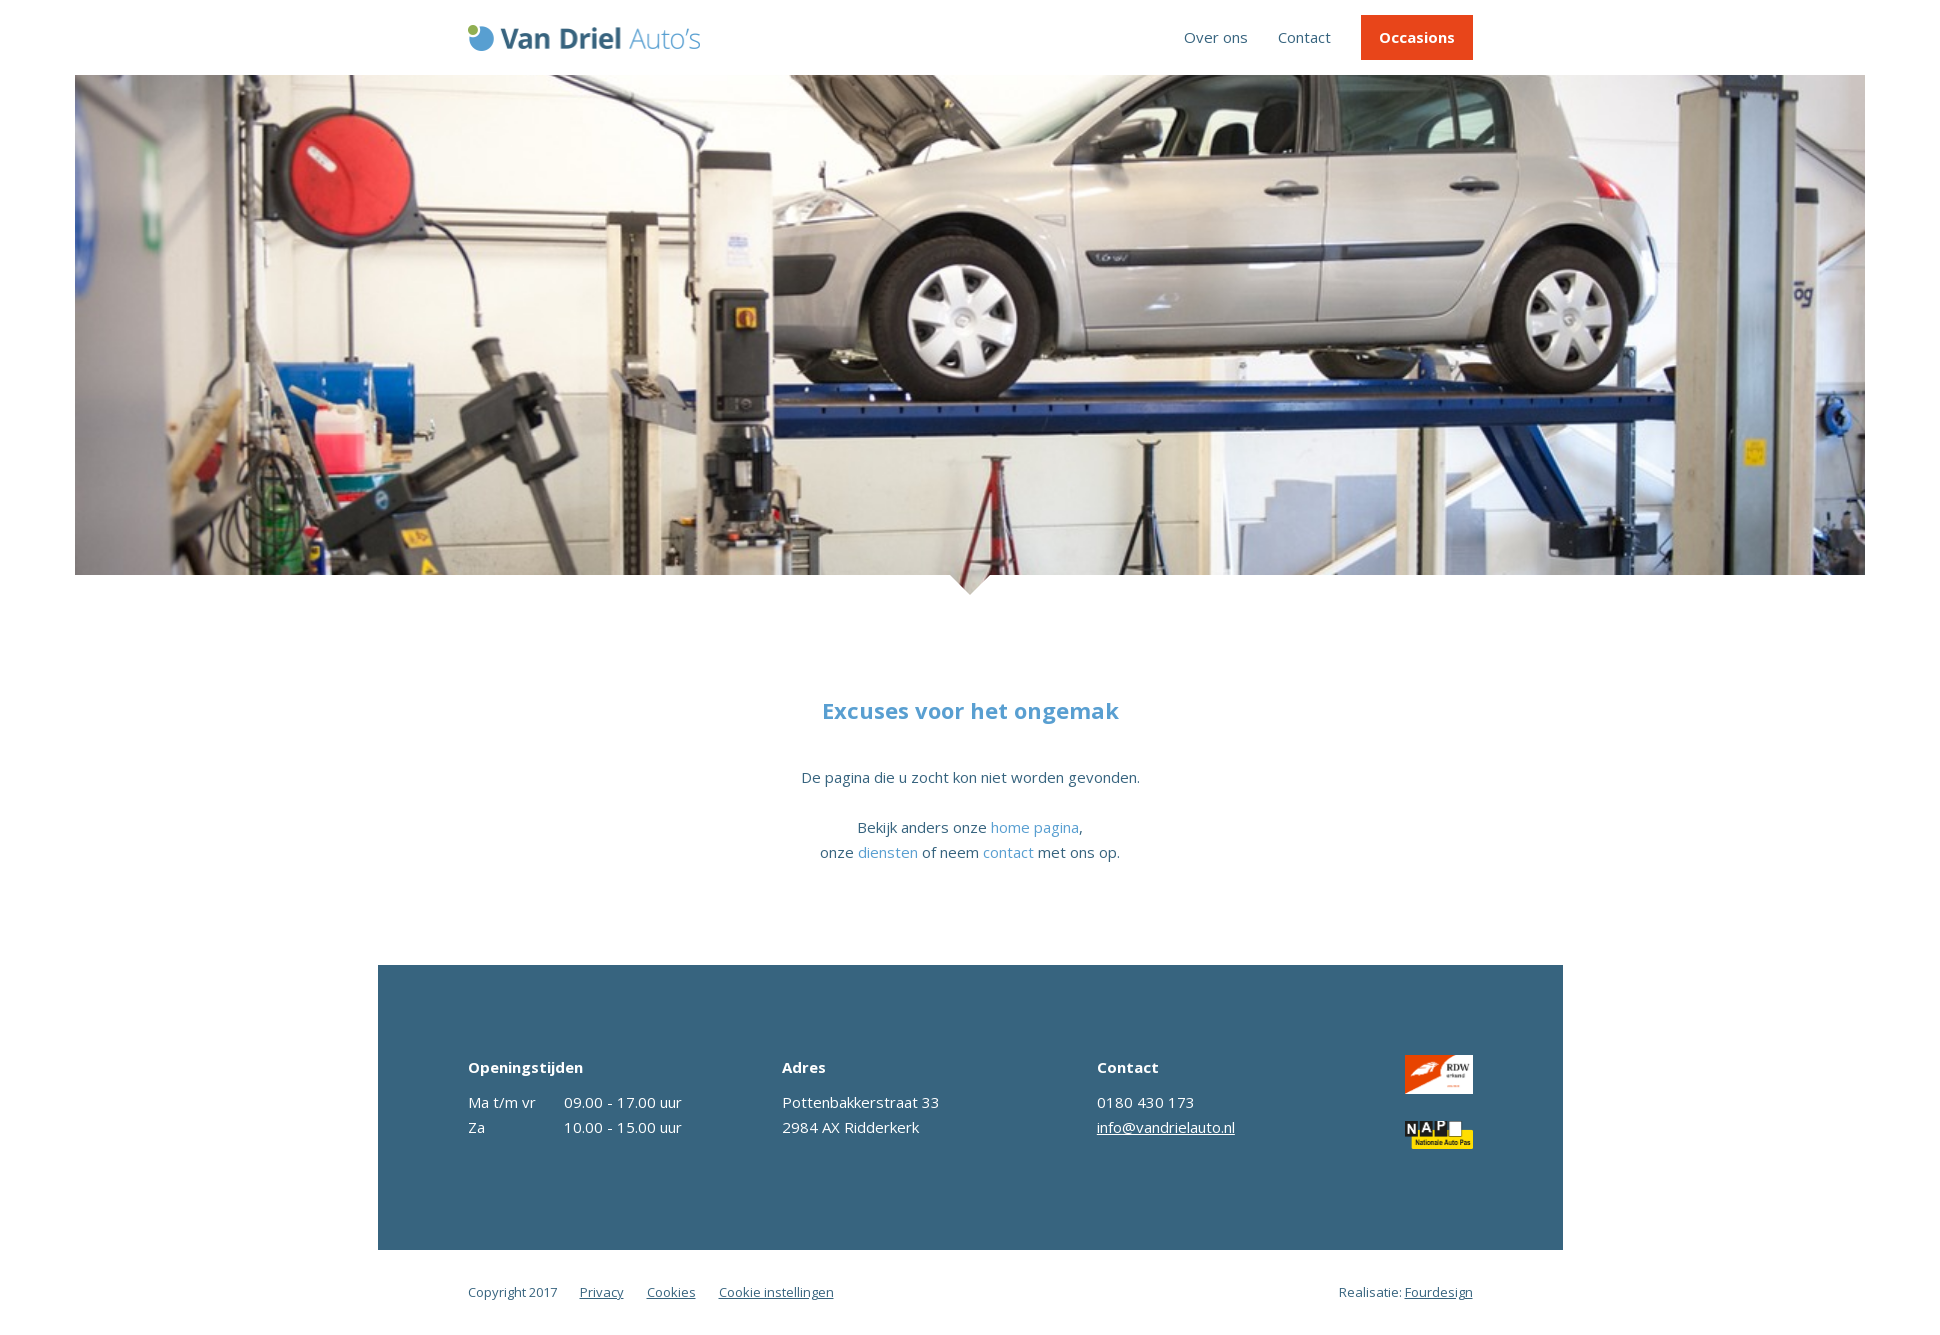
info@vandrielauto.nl (1166, 1127)
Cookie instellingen (776, 1292)
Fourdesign (1439, 1292)
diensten (888, 852)
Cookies (671, 1292)
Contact (1304, 37)
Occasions (1417, 37)
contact (1008, 852)
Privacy (602, 1292)
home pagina (1035, 827)
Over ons (1216, 37)
